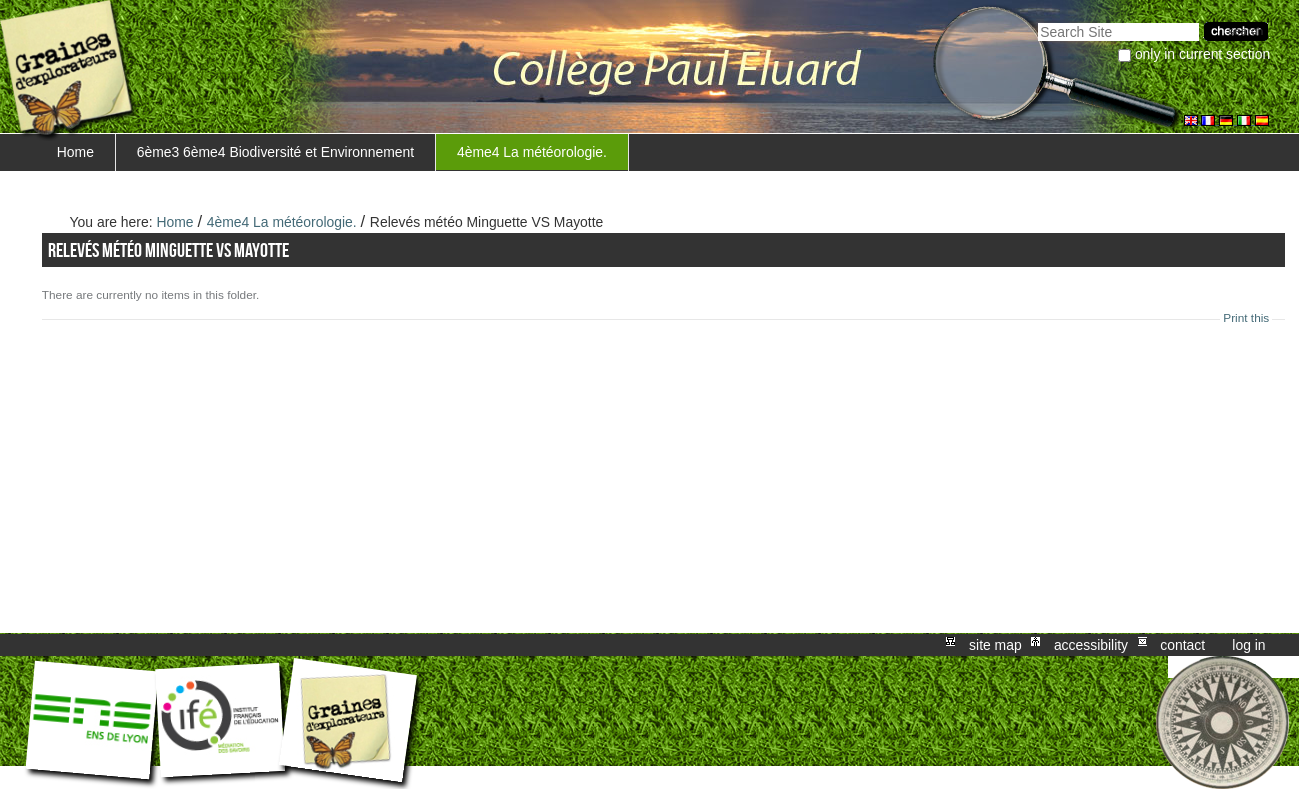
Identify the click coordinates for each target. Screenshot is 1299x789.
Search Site (1037, 20)
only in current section (1202, 54)
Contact (1182, 645)
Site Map (995, 645)
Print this (1246, 318)
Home (75, 152)
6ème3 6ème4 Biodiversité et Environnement (276, 152)
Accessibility (1091, 645)
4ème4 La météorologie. (532, 152)
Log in (1248, 645)
